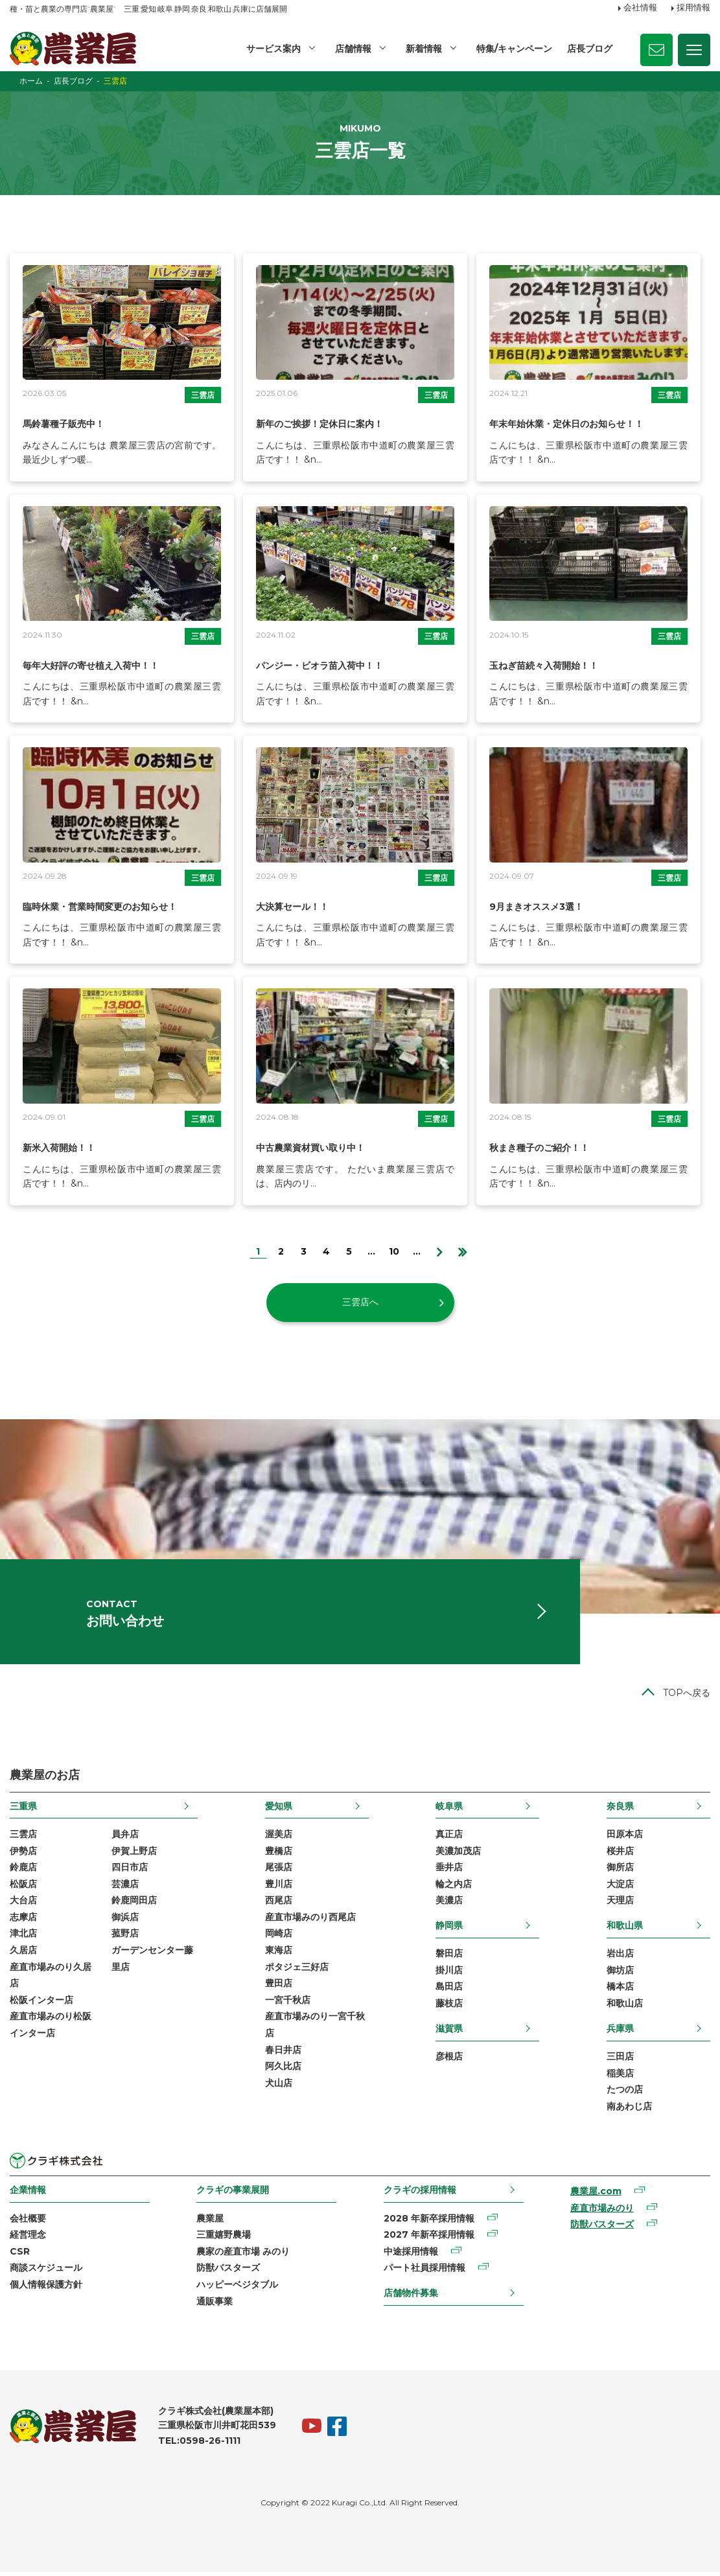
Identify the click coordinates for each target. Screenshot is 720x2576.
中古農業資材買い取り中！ (318, 1147)
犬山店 (278, 2086)
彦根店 (449, 2060)
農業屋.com (595, 2195)
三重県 (23, 1809)
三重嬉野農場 (223, 2238)
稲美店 (620, 2076)
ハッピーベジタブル (237, 2287)
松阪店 (23, 1887)
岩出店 (620, 1957)
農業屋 (210, 2221)
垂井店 (449, 1871)
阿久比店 (283, 2070)
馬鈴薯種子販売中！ (69, 423)
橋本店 (620, 1990)
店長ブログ (589, 48)
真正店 (449, 1837)
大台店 (23, 1904)
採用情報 (693, 8)
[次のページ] (440, 1250)
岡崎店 (278, 1937)
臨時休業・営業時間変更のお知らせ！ (111, 906)
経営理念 (28, 2238)
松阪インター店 (41, 2003)
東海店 (278, 1954)
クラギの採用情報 (420, 2193)
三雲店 (203, 395)
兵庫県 (620, 2031)
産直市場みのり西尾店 (310, 1920)
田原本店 (625, 1837)
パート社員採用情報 (424, 2271)
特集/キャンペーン (514, 48)
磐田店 (449, 1957)
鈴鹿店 (23, 1871)
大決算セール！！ (297, 906)
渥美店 (278, 1837)
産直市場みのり (602, 2211)
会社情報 (640, 8)
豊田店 (278, 1987)
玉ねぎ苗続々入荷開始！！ (551, 665)
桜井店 (620, 1854)
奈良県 (620, 1809)
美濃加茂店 (458, 1854)
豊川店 (278, 1887)
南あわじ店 (629, 2109)
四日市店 (129, 1871)
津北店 (23, 1937)
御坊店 (620, 1973)
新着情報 (424, 48)
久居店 (23, 1954)
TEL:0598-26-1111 (199, 2444)
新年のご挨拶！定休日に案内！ (328, 423)
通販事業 (214, 2304)
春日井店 (283, 2053)
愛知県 (278, 1809)
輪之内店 (453, 1887)
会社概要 (28, 2221)
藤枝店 (449, 2007)
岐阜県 (449, 1809)
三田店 (620, 2060)
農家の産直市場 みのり (243, 2254)
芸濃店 (125, 1887)
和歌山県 (625, 1928)
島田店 (449, 1990)
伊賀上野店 (134, 1854)
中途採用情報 (411, 2254)
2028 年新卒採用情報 (429, 2221)
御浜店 (125, 1920)
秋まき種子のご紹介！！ (546, 1147)
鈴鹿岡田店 (134, 1904)
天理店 (620, 1904)
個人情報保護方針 (46, 2287)
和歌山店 (625, 2007)
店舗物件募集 (411, 2296)
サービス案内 (273, 48)
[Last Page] (462, 1250)
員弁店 (125, 1837)
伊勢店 (23, 1854)
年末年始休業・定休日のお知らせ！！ (577, 423)
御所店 (620, 1871)
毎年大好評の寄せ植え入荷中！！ (100, 665)
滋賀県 (449, 2031)
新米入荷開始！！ (64, 1147)
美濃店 (449, 1904)
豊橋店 (278, 1854)
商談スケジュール (46, 2271)
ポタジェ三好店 (297, 1970)
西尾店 (278, 1904)
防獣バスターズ (228, 2271)
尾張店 (278, 1871)
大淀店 (620, 1887)
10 (394, 1251)
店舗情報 (353, 48)
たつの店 (625, 2093)
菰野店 (125, 1937)
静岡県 (449, 1928)
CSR (20, 2254)
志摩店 (23, 1920)
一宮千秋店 (287, 2003)
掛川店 (449, 1973)
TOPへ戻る (686, 1696)
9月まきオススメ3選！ (542, 906)
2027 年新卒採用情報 (429, 2238)
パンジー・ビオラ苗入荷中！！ (328, 665)
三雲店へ (360, 1302)
